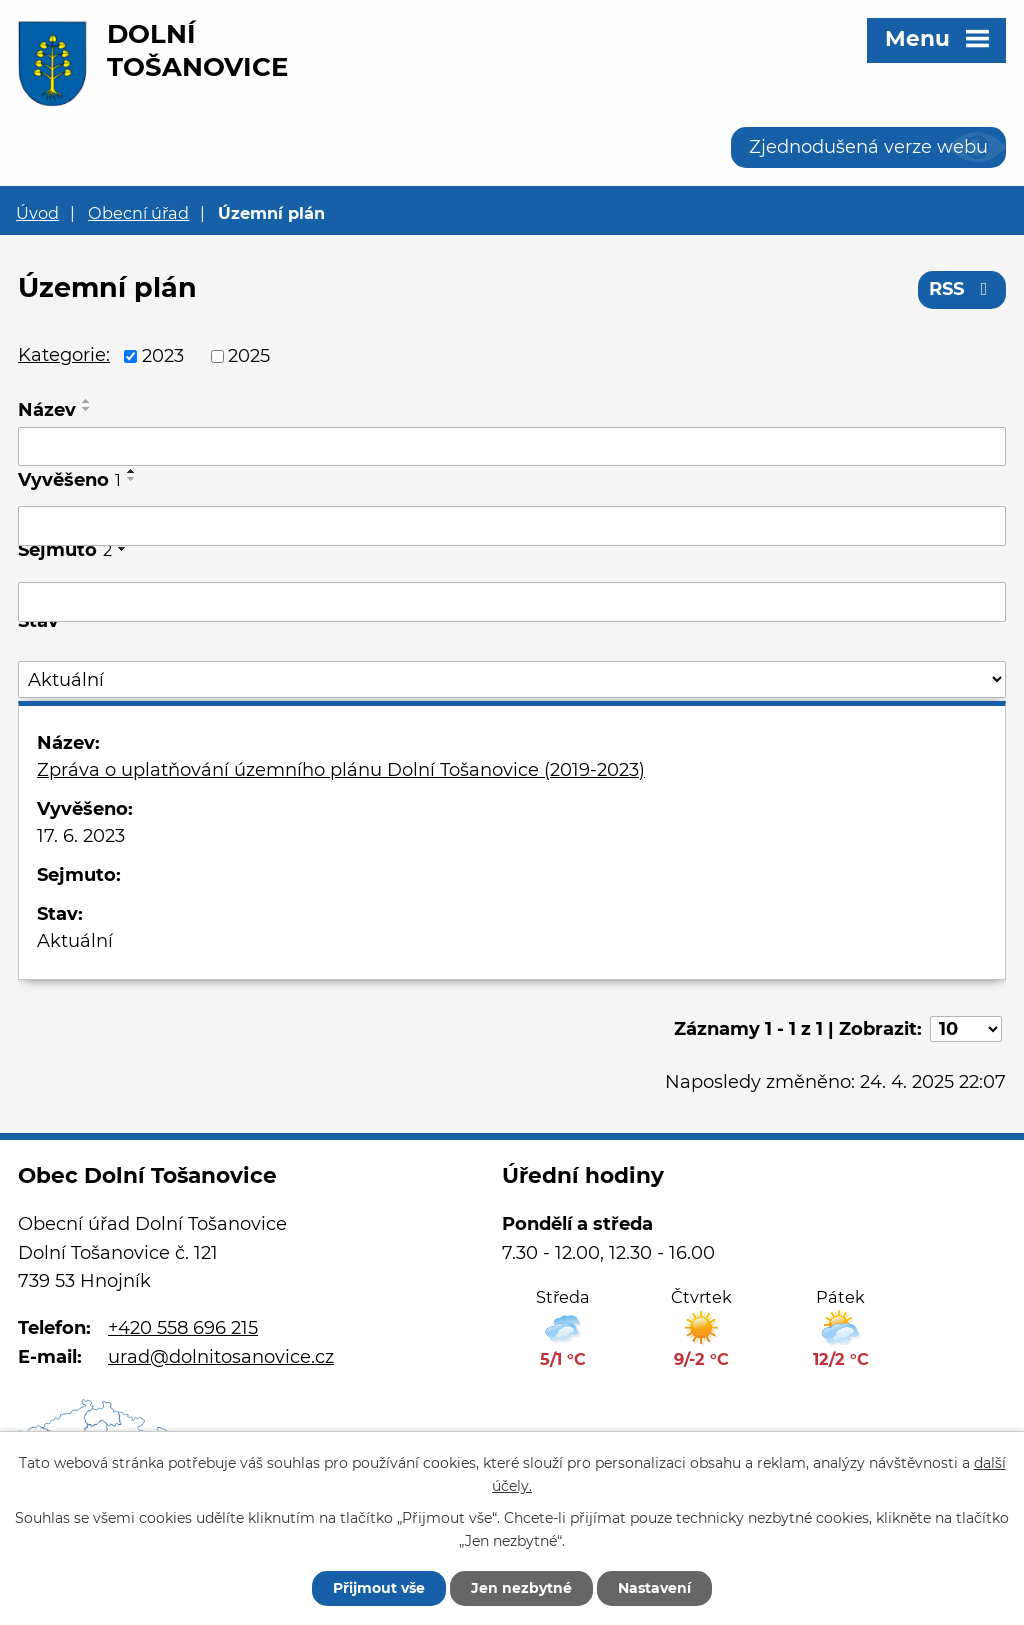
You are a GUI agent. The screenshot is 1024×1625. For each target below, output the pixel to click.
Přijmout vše (379, 1588)
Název (47, 410)
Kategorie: (64, 355)
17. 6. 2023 (81, 836)
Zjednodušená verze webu (868, 147)
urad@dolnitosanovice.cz (221, 1357)
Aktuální (75, 941)
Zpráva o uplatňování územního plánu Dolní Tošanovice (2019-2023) (341, 770)
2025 (249, 356)
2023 (163, 356)
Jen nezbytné (521, 1588)
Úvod (37, 213)
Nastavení (654, 1588)
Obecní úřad (138, 213)
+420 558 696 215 (183, 1328)
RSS (962, 289)
